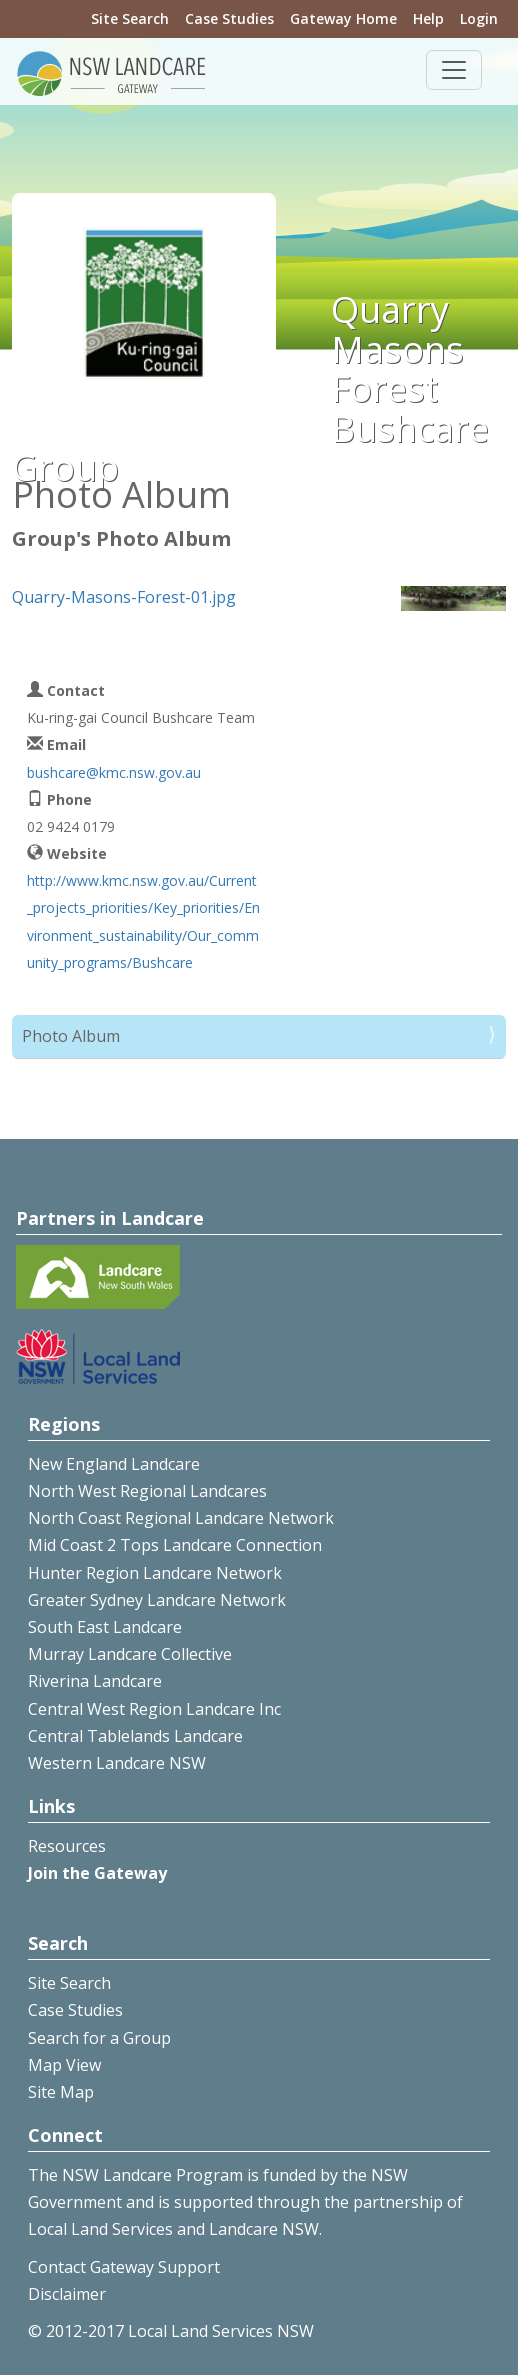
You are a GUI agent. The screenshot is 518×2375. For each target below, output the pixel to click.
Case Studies (229, 18)
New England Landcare (114, 1464)
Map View (64, 2065)
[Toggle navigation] (454, 70)
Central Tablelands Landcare (135, 1736)
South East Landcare (105, 1627)
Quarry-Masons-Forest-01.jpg (124, 597)
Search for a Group (99, 2038)
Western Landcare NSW (117, 1763)
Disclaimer (67, 2294)
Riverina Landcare (95, 1681)
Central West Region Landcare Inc (154, 1709)
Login (479, 18)
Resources (67, 1846)
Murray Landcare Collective (130, 1654)
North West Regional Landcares (147, 1491)
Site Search (130, 18)
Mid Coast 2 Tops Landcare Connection (175, 1545)
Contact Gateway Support (124, 2267)
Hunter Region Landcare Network (155, 1573)
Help (428, 18)
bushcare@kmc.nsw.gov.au (114, 772)
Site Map (61, 2092)
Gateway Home (343, 18)
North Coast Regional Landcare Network (181, 1518)
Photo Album (71, 1036)
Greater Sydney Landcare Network (157, 1600)
